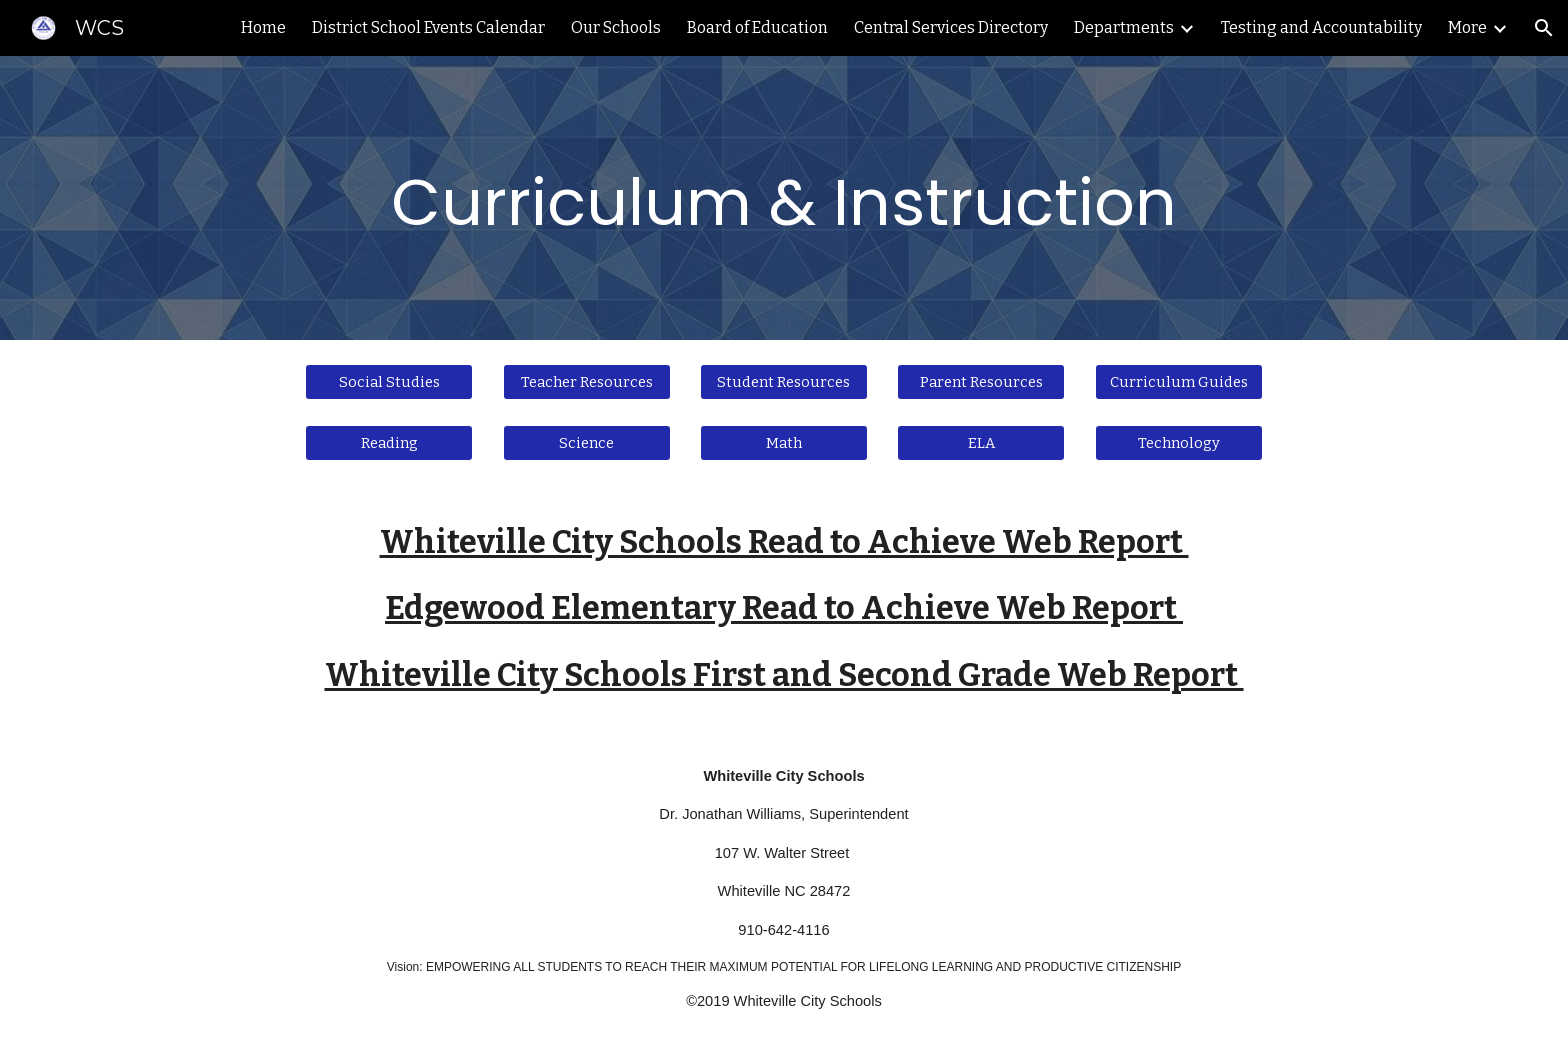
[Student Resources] (784, 381)
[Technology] (1179, 443)
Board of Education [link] (757, 27)
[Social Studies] (389, 381)
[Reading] (389, 443)
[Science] (587, 443)
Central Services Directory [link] (951, 27)
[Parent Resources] (981, 381)
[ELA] (981, 443)
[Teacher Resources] (587, 381)
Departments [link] (1124, 27)
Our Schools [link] (616, 27)
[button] (1544, 28)
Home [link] (263, 27)
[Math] (784, 443)
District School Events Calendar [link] (428, 27)
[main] (783, 198)
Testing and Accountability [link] (1321, 27)
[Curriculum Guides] (1179, 381)
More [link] (1467, 27)
